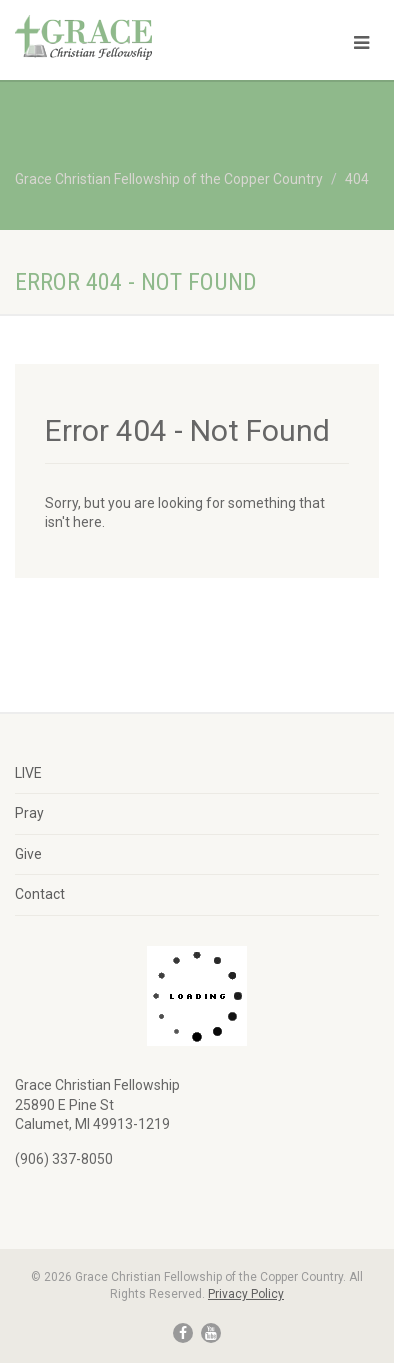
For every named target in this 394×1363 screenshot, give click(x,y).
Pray (29, 813)
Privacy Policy (246, 1294)
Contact (40, 894)
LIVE (28, 773)
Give (28, 854)
